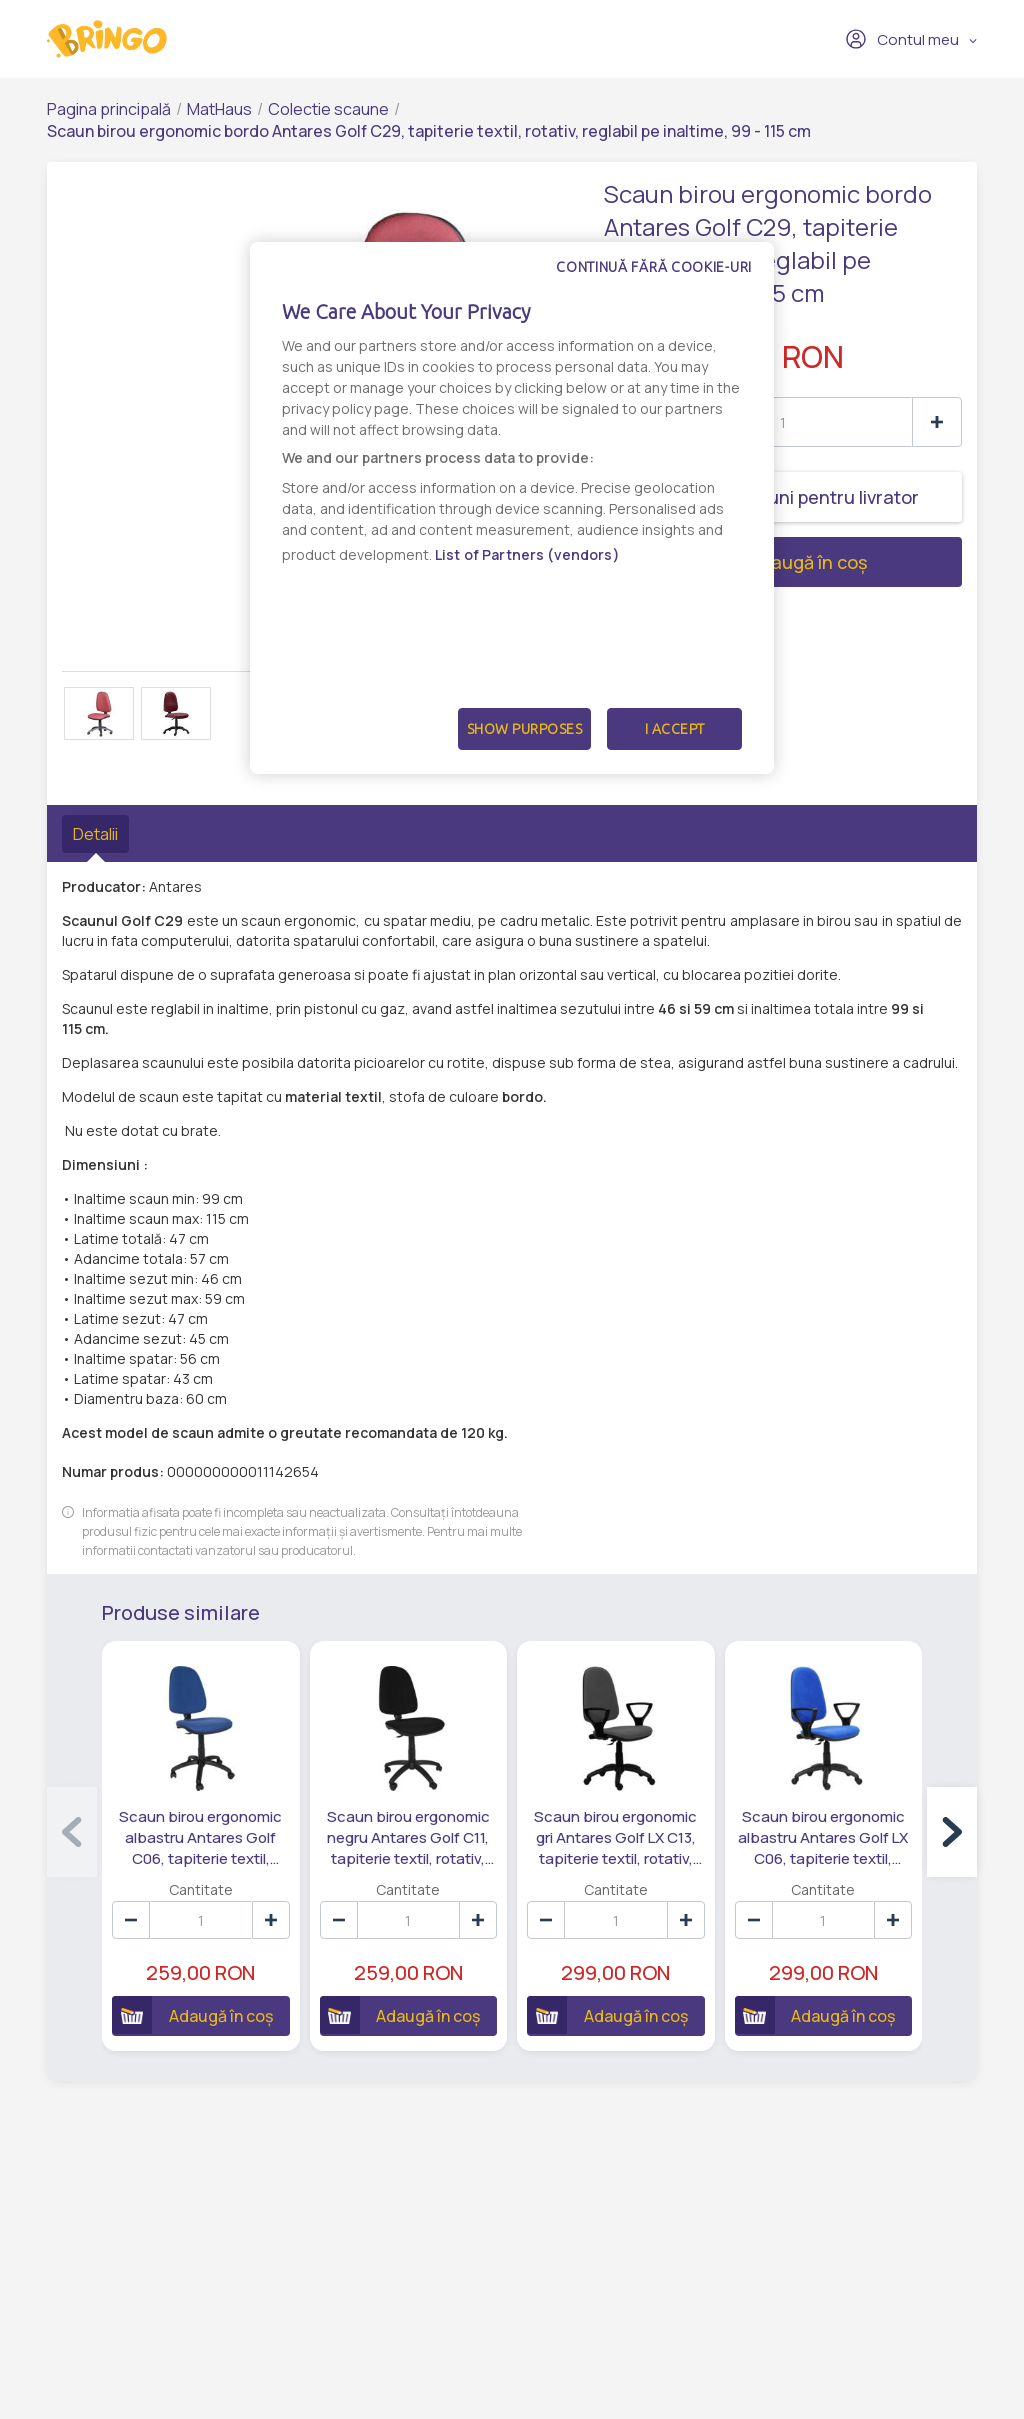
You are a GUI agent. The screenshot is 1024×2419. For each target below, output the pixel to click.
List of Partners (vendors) (527, 554)
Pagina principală (109, 109)
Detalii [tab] (95, 834)
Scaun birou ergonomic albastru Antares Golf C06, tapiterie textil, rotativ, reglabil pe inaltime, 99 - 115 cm (200, 1838)
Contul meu (902, 39)
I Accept (675, 729)
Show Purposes (525, 729)
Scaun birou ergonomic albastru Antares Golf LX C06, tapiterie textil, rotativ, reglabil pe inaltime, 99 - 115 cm (823, 1838)
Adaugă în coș (735, 562)
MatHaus (219, 109)
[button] (952, 1832)
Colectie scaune (328, 109)
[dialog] (512, 508)
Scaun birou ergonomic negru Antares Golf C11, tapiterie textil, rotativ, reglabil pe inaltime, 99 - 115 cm (408, 1838)
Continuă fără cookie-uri (654, 267)
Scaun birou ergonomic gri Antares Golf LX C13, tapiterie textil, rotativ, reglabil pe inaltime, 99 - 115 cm (616, 1838)
